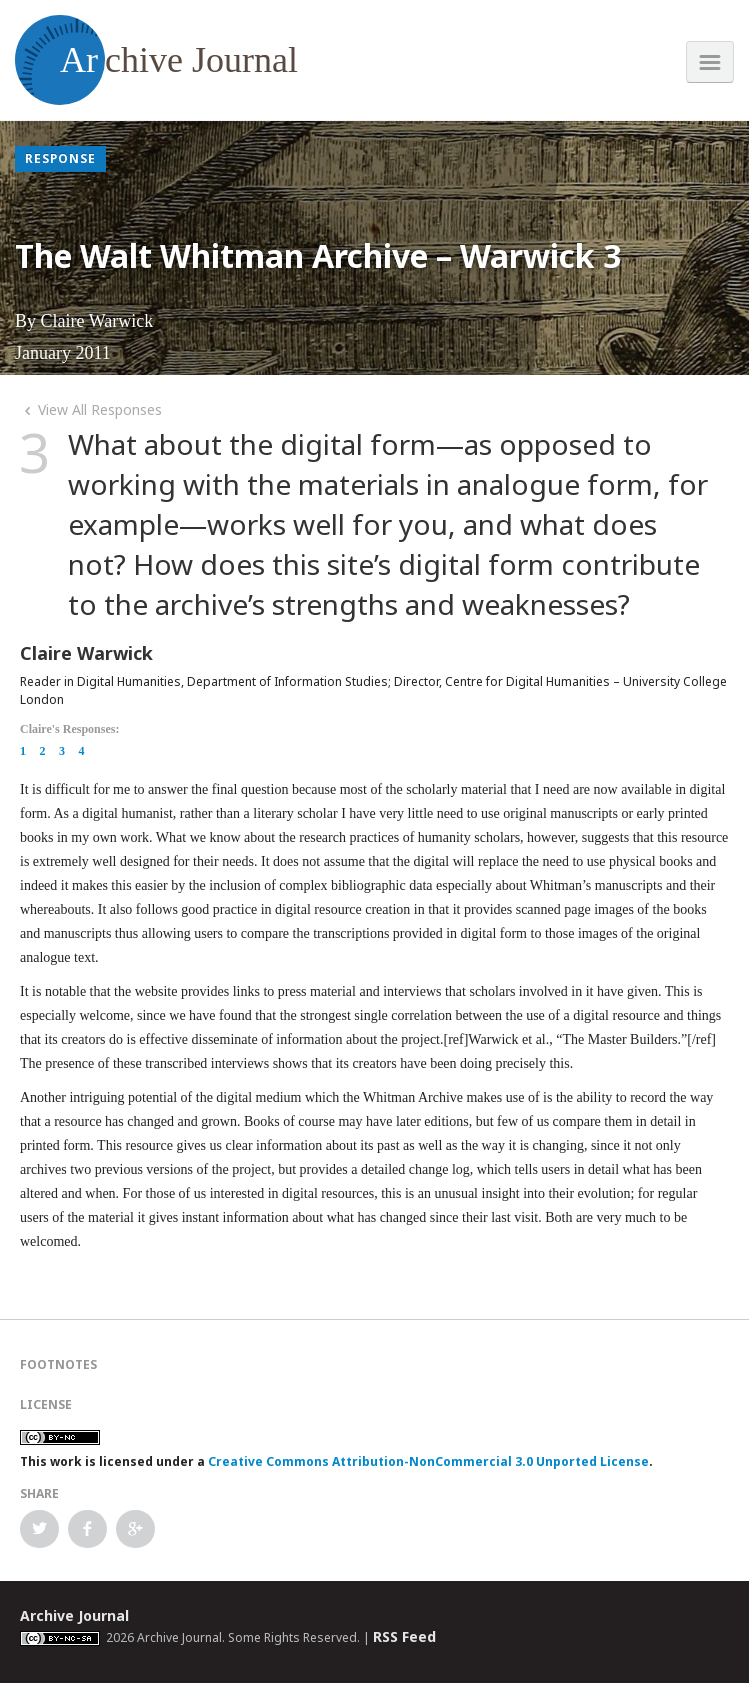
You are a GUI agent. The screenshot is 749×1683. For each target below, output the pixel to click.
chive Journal (156, 60)
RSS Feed (404, 1636)
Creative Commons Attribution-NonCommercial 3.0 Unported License (428, 1461)
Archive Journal (74, 1615)
